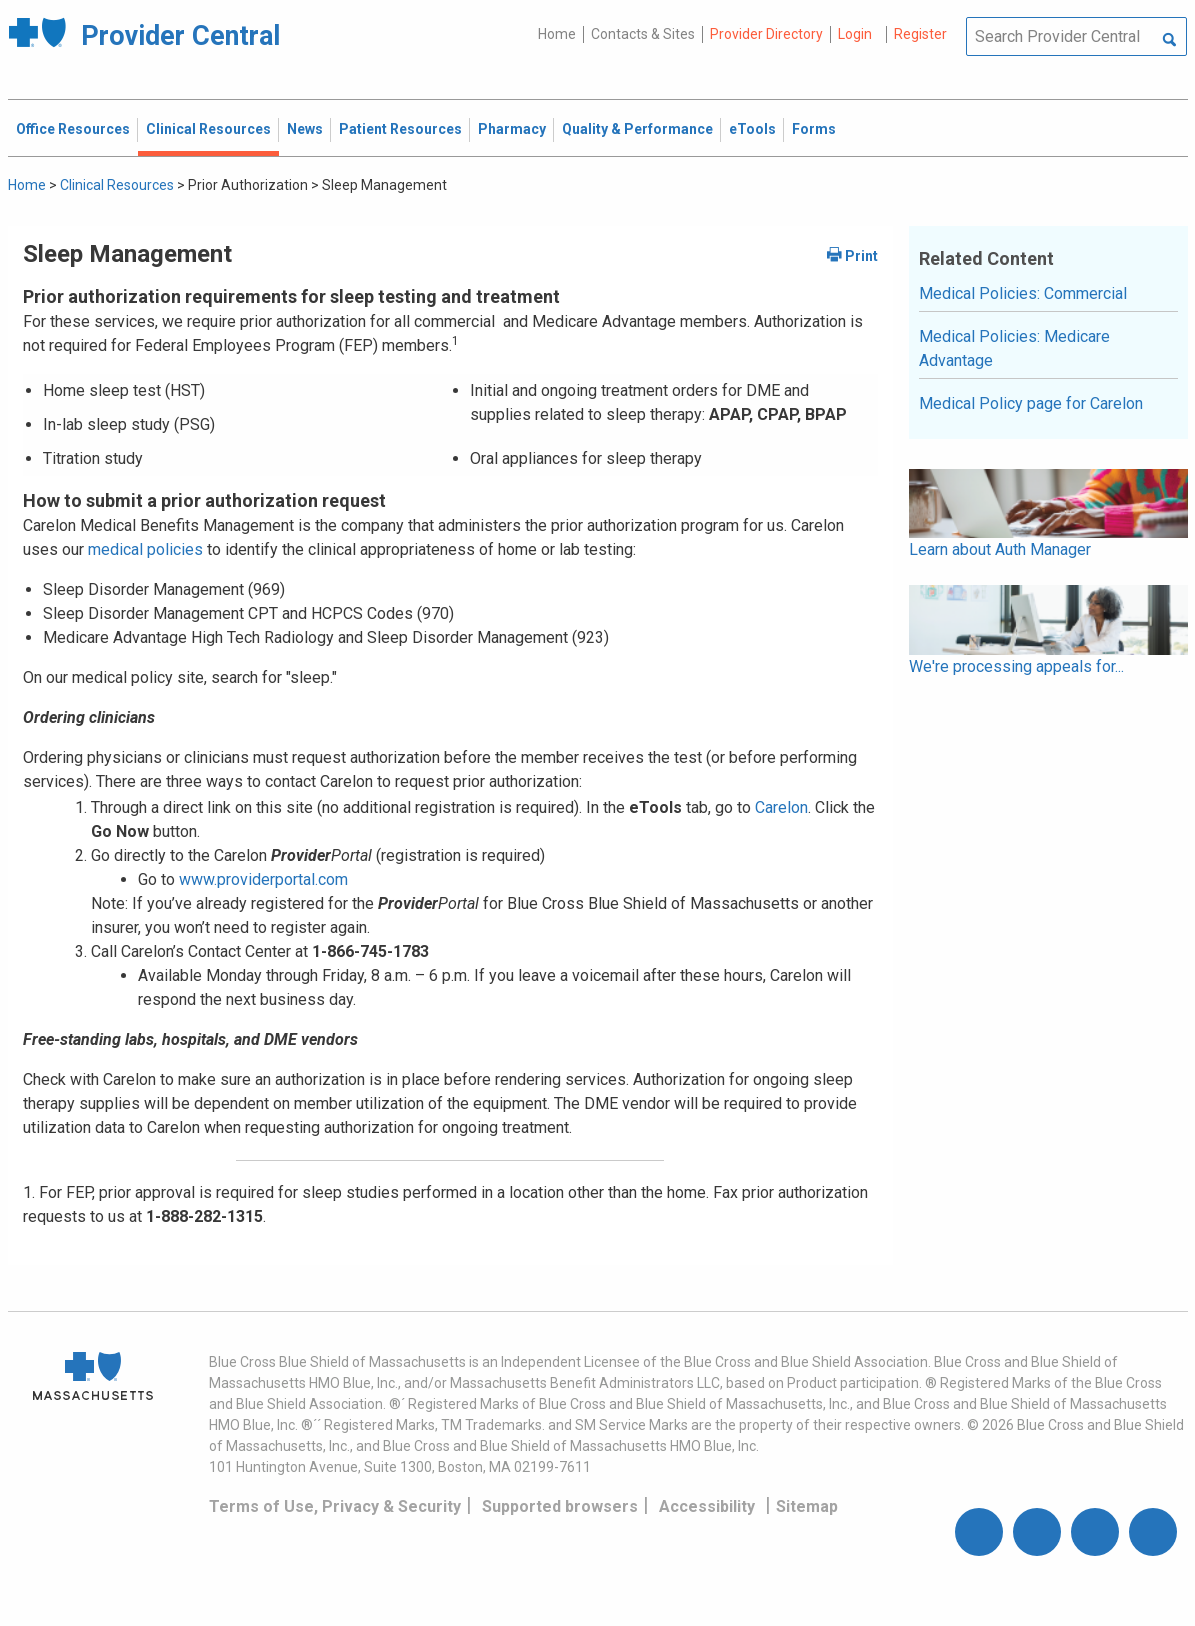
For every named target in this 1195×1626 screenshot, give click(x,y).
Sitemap (807, 1506)
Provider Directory (766, 34)
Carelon (781, 807)
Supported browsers (560, 1506)
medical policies (143, 549)
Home (557, 34)
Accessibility (707, 1506)
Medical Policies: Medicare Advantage (1014, 348)
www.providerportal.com (263, 879)
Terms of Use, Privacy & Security (335, 1506)
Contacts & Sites (643, 34)
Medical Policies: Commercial (1023, 293)
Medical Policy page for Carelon (1031, 403)
